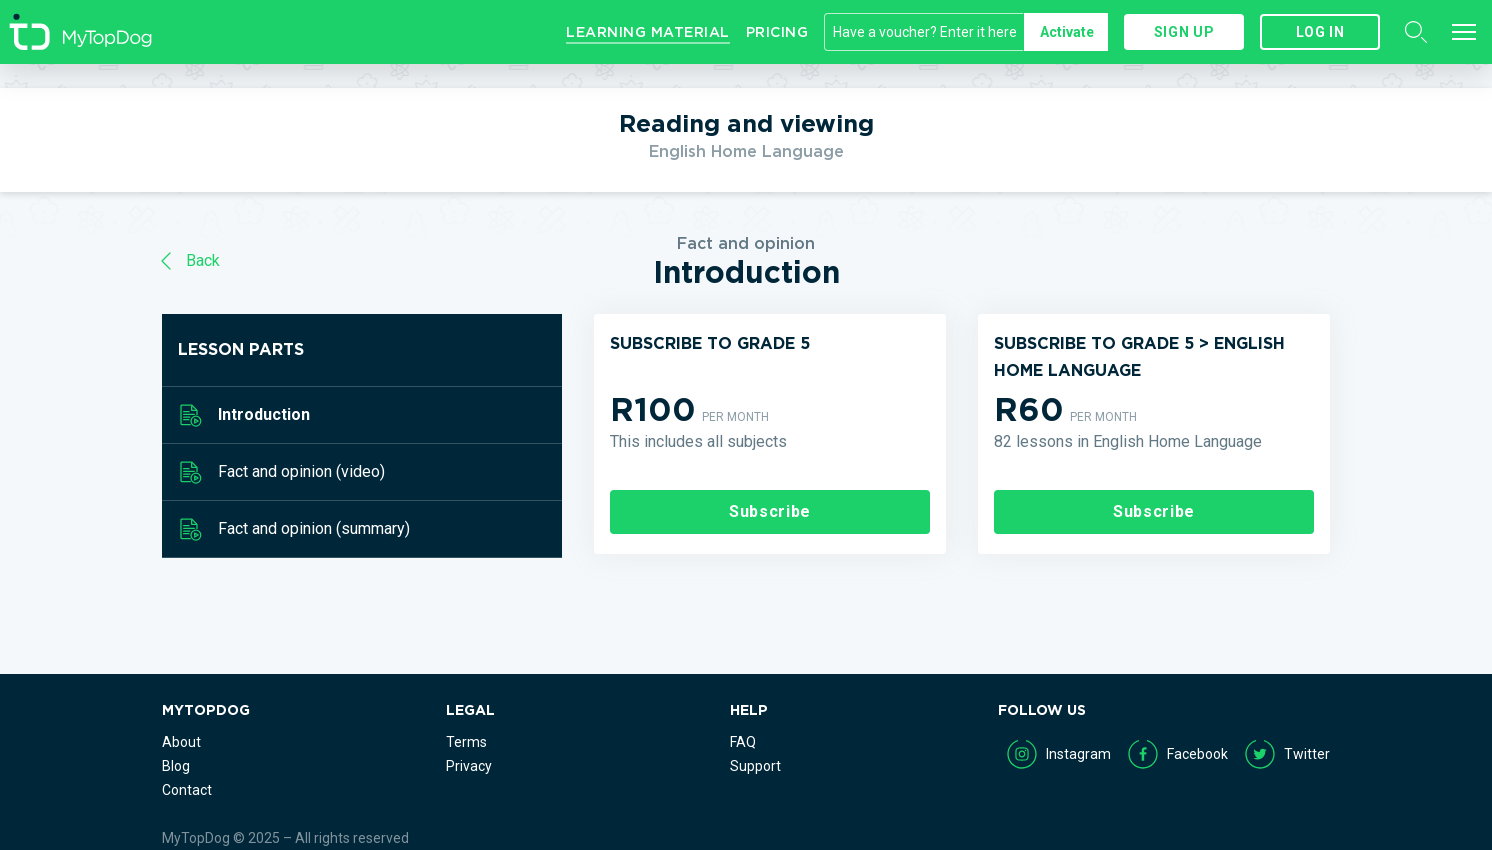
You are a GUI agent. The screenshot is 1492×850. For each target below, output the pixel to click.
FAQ (743, 742)
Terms (466, 742)
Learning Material (648, 32)
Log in (1320, 32)
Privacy (469, 766)
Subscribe (770, 511)
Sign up (1184, 32)
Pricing (777, 32)
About (181, 742)
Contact (187, 790)
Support (755, 766)
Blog (176, 766)
